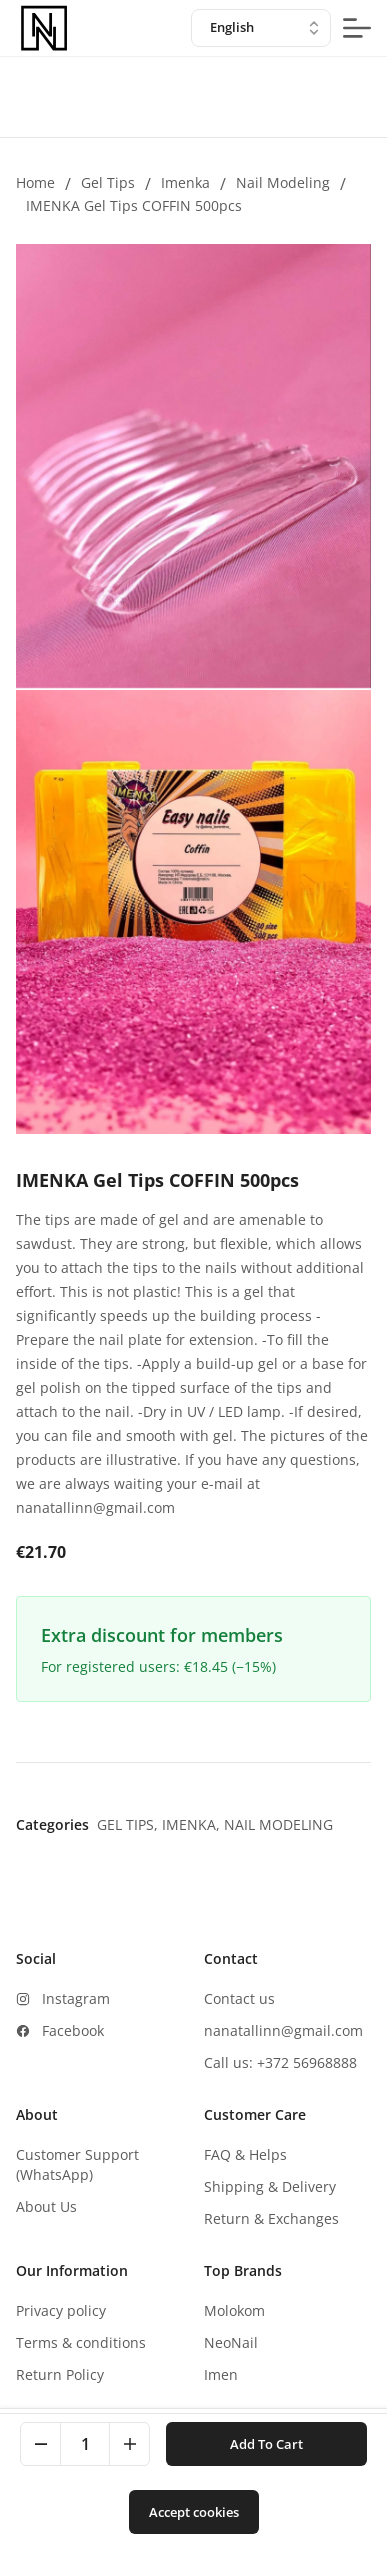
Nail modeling (283, 182)
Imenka (185, 182)
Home (35, 182)
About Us (46, 2206)
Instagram (76, 1998)
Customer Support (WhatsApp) (77, 2164)
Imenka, (193, 1824)
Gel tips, (129, 1824)
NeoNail (231, 2342)
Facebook (73, 2030)
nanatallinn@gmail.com (283, 2030)
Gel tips (108, 182)
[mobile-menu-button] (357, 28)
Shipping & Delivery (270, 2186)
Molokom (234, 2310)
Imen (221, 2374)
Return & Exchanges (271, 2218)
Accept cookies (194, 2512)
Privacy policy (61, 2310)
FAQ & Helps (245, 2154)
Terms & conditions (81, 2342)
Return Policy (60, 2374)
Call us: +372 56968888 (280, 2062)
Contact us (239, 1998)
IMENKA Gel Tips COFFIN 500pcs (134, 205)
